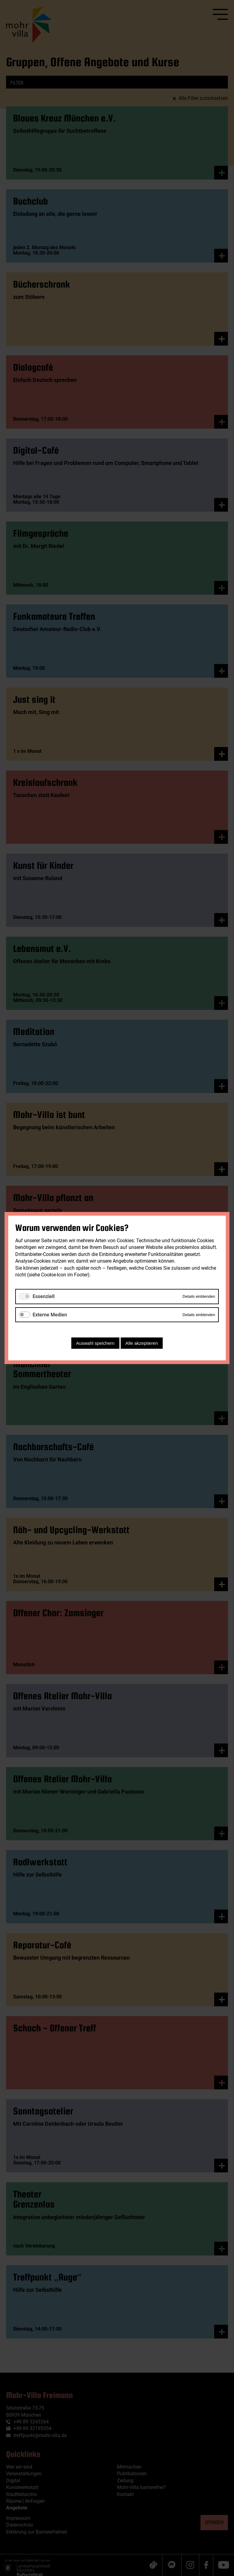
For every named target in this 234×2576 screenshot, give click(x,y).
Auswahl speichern (95, 1343)
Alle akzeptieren (142, 1343)
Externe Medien (50, 1315)
